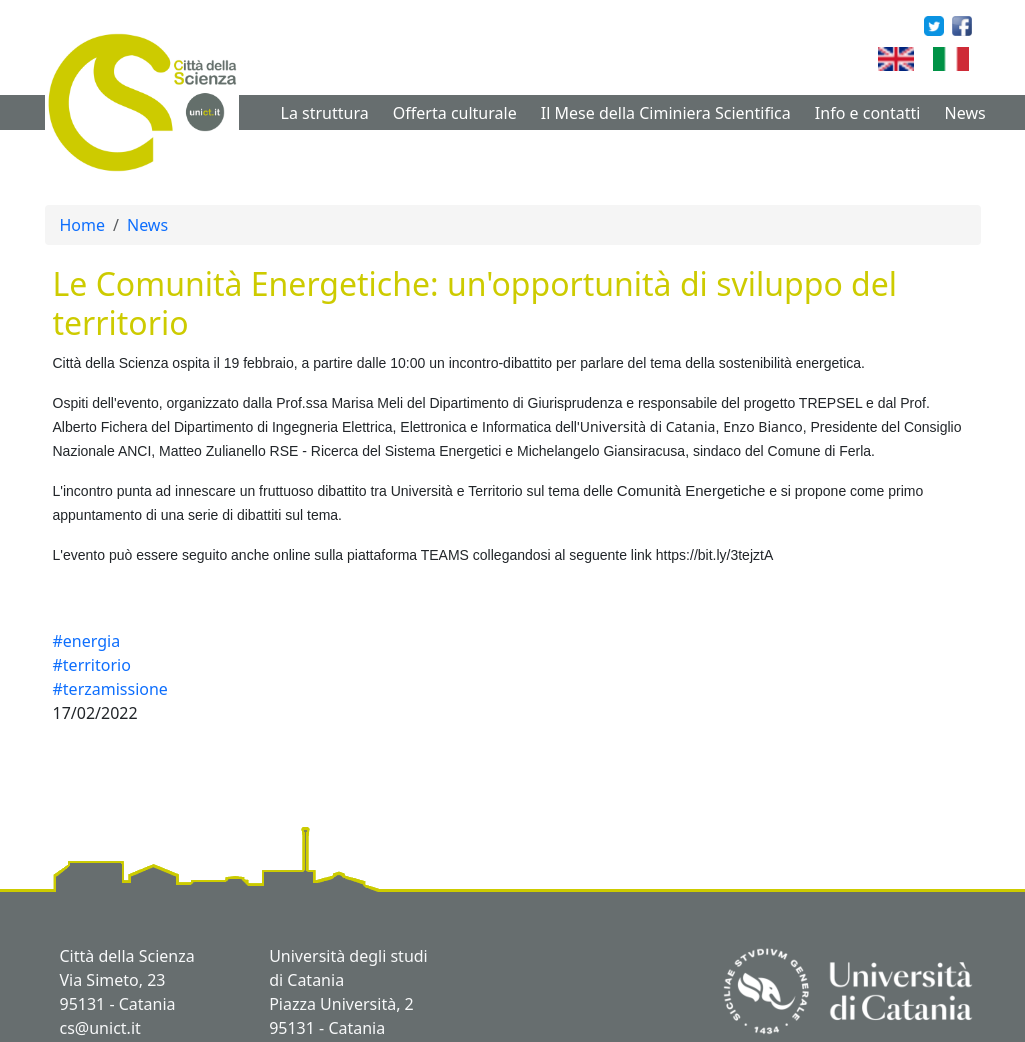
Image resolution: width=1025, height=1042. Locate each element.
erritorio (498, 491)
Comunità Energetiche (691, 490)
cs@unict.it (100, 1028)
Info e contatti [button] (868, 113)
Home (83, 225)
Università (422, 491)
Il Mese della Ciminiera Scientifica (666, 113)
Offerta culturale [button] (455, 113)
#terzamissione (110, 689)
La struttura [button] (325, 113)
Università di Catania (648, 426)
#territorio (92, 665)
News (965, 113)
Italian (976, 59)
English (925, 59)
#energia (87, 641)
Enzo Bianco (763, 426)
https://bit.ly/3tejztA (715, 555)
